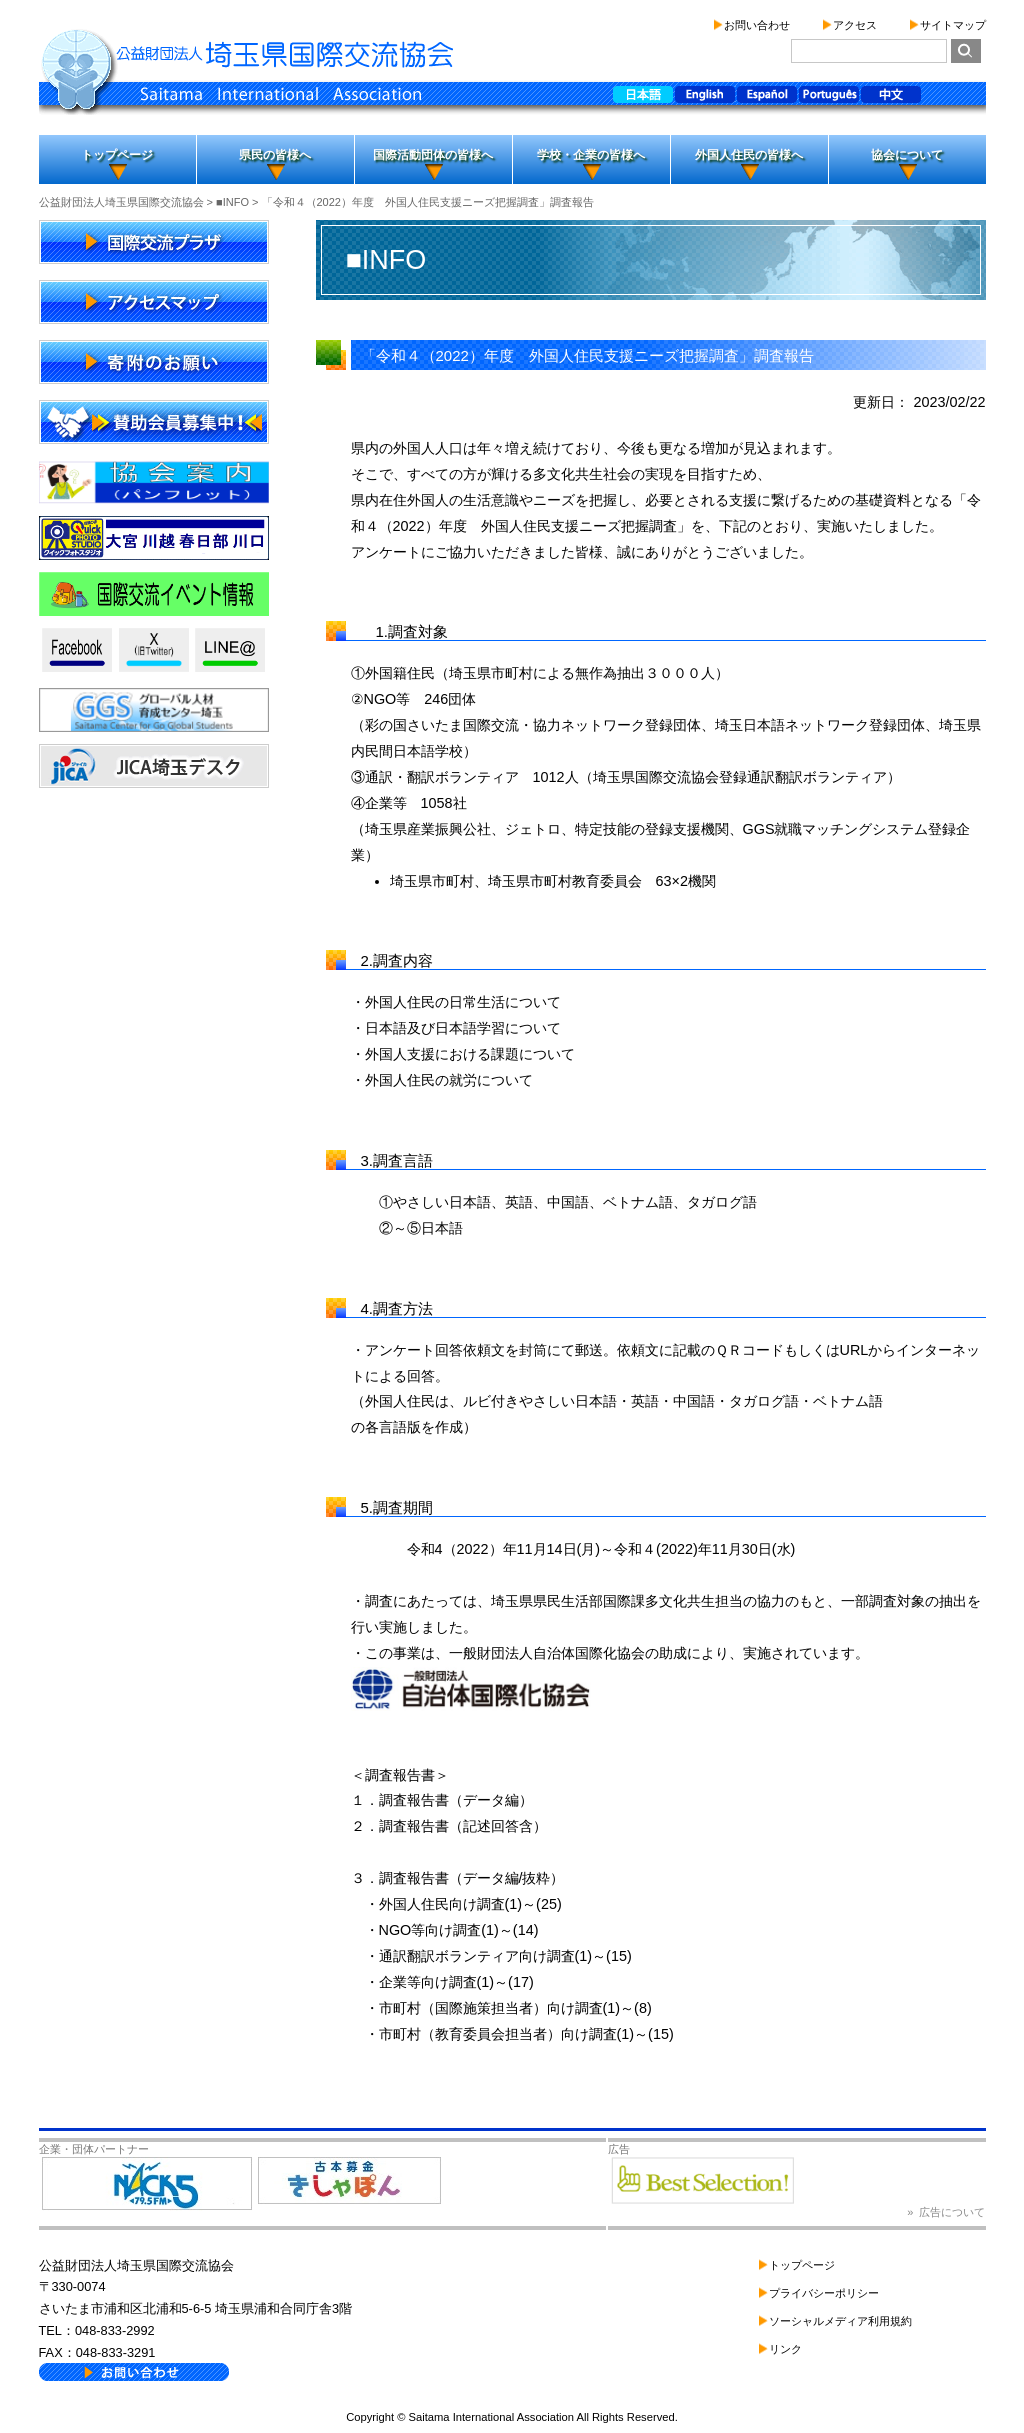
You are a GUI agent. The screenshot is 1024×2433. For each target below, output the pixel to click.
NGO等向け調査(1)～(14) (459, 1930)
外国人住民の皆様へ (749, 155)
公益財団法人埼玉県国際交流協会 (121, 202)
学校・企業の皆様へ (591, 155)
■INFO (232, 202)
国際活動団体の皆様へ (433, 155)
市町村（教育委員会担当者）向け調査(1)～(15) (526, 2034)
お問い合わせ (757, 25)
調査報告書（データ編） (456, 1800)
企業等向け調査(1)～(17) (456, 1982)
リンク (785, 2349)
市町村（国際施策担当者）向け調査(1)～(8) (515, 2008)
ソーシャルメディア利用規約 (840, 2321)
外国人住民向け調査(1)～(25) (470, 1904)
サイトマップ (953, 25)
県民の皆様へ (275, 155)
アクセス (855, 25)
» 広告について (946, 2212)
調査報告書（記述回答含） (463, 1826)
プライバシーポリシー (824, 2293)
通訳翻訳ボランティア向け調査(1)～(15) (505, 1956)
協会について (907, 155)
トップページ (117, 155)
